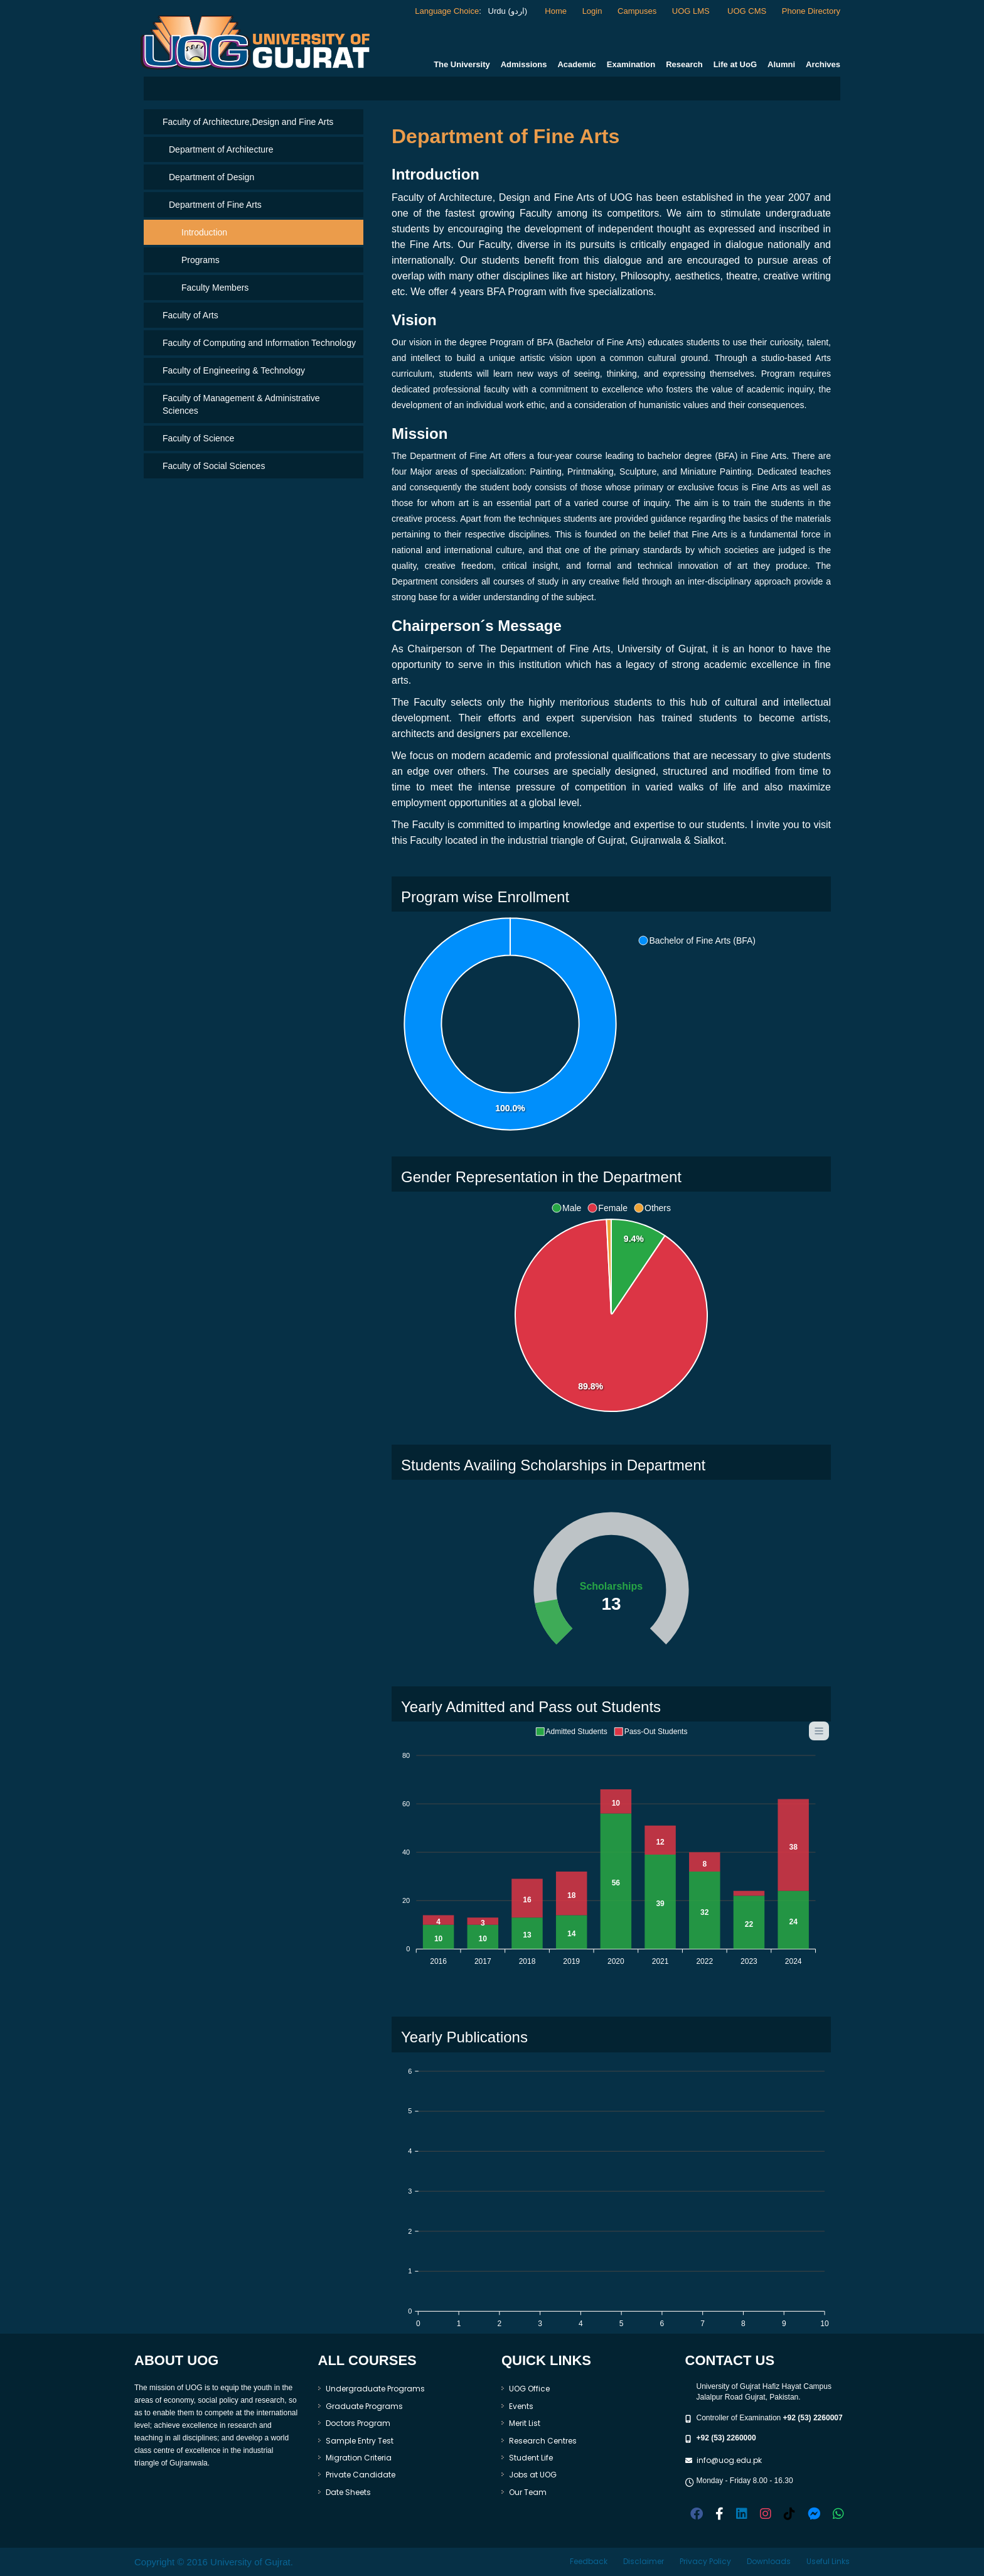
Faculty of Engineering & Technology (234, 370)
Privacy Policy (705, 2561)
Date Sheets (348, 2492)
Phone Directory (811, 11)
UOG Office (529, 2388)
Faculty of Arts (190, 315)
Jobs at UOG (533, 2474)
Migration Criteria (359, 2457)
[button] (697, 940)
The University (462, 64)
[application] (580, 1025)
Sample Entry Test (359, 2440)
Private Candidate (360, 2474)
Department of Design (211, 177)
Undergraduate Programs (375, 2388)
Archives (823, 64)
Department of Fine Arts (215, 205)
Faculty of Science (198, 438)
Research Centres (543, 2440)
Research (684, 64)
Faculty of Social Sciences (214, 466)
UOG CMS (746, 11)
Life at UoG (735, 64)
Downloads (769, 2561)
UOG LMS (692, 11)
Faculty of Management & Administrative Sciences (241, 404)
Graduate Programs (364, 2406)
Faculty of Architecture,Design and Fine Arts (248, 122)
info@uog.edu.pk (729, 2460)
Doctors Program (358, 2423)
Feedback (588, 2561)
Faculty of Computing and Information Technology (259, 343)
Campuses (637, 11)
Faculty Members (215, 288)
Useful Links (828, 2561)
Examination (631, 64)
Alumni (781, 64)
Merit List (524, 2423)
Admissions (524, 64)
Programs (200, 260)
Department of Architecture (221, 149)
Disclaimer (643, 2561)
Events (521, 2406)
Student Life (531, 2457)
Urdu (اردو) (506, 11)
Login (592, 11)
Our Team (528, 2492)
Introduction (204, 232)
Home (556, 11)
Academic (576, 64)
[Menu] (819, 1730)
